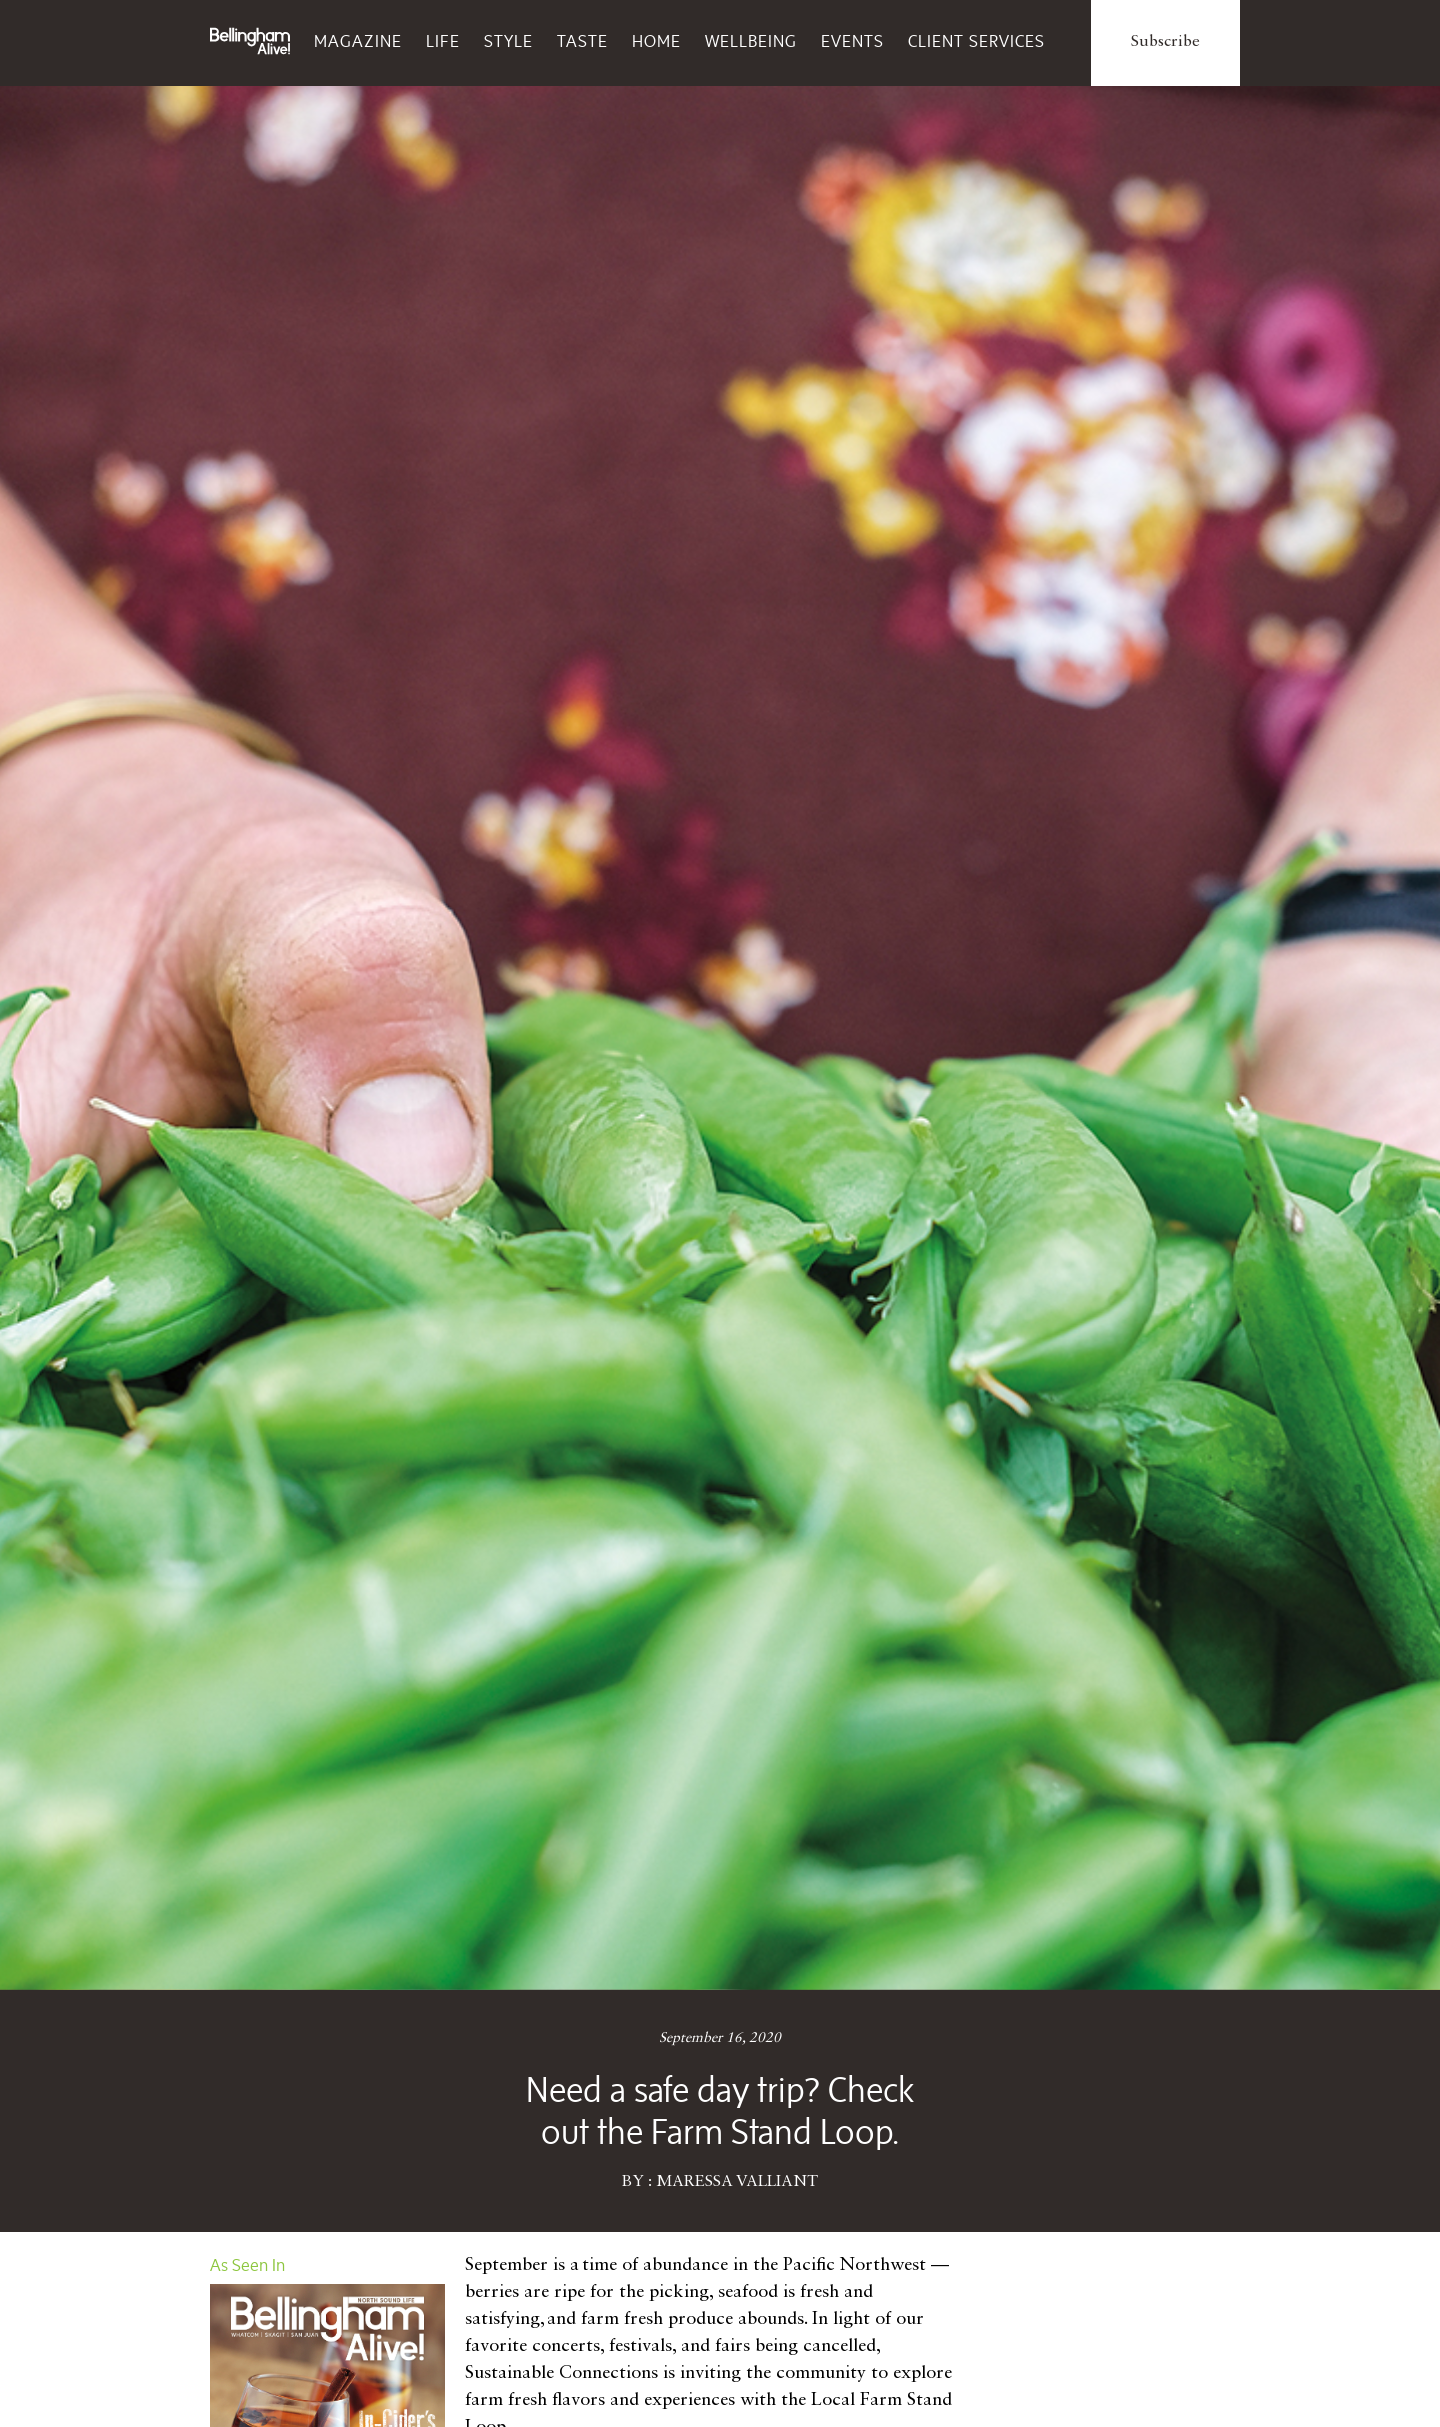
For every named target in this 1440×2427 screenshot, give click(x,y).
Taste (582, 41)
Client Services (976, 41)
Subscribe (1165, 42)
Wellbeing (751, 41)
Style (508, 41)
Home (656, 41)
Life (443, 41)
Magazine (358, 41)
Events (852, 41)
